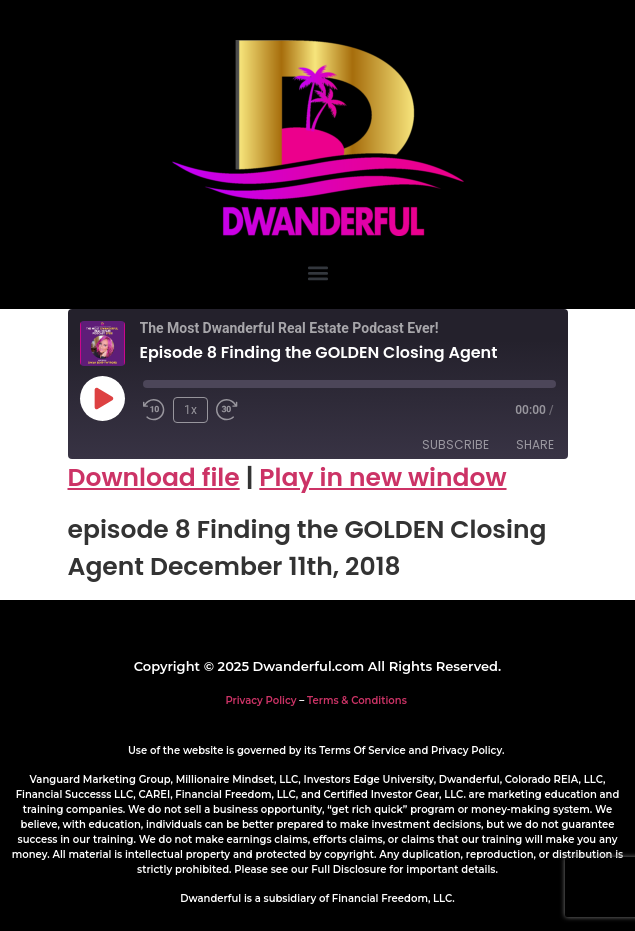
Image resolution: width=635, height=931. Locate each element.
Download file (154, 477)
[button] (317, 272)
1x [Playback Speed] (190, 410)
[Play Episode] (102, 398)
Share (535, 444)
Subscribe (455, 444)
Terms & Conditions (357, 700)
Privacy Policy (260, 700)
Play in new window (382, 477)
